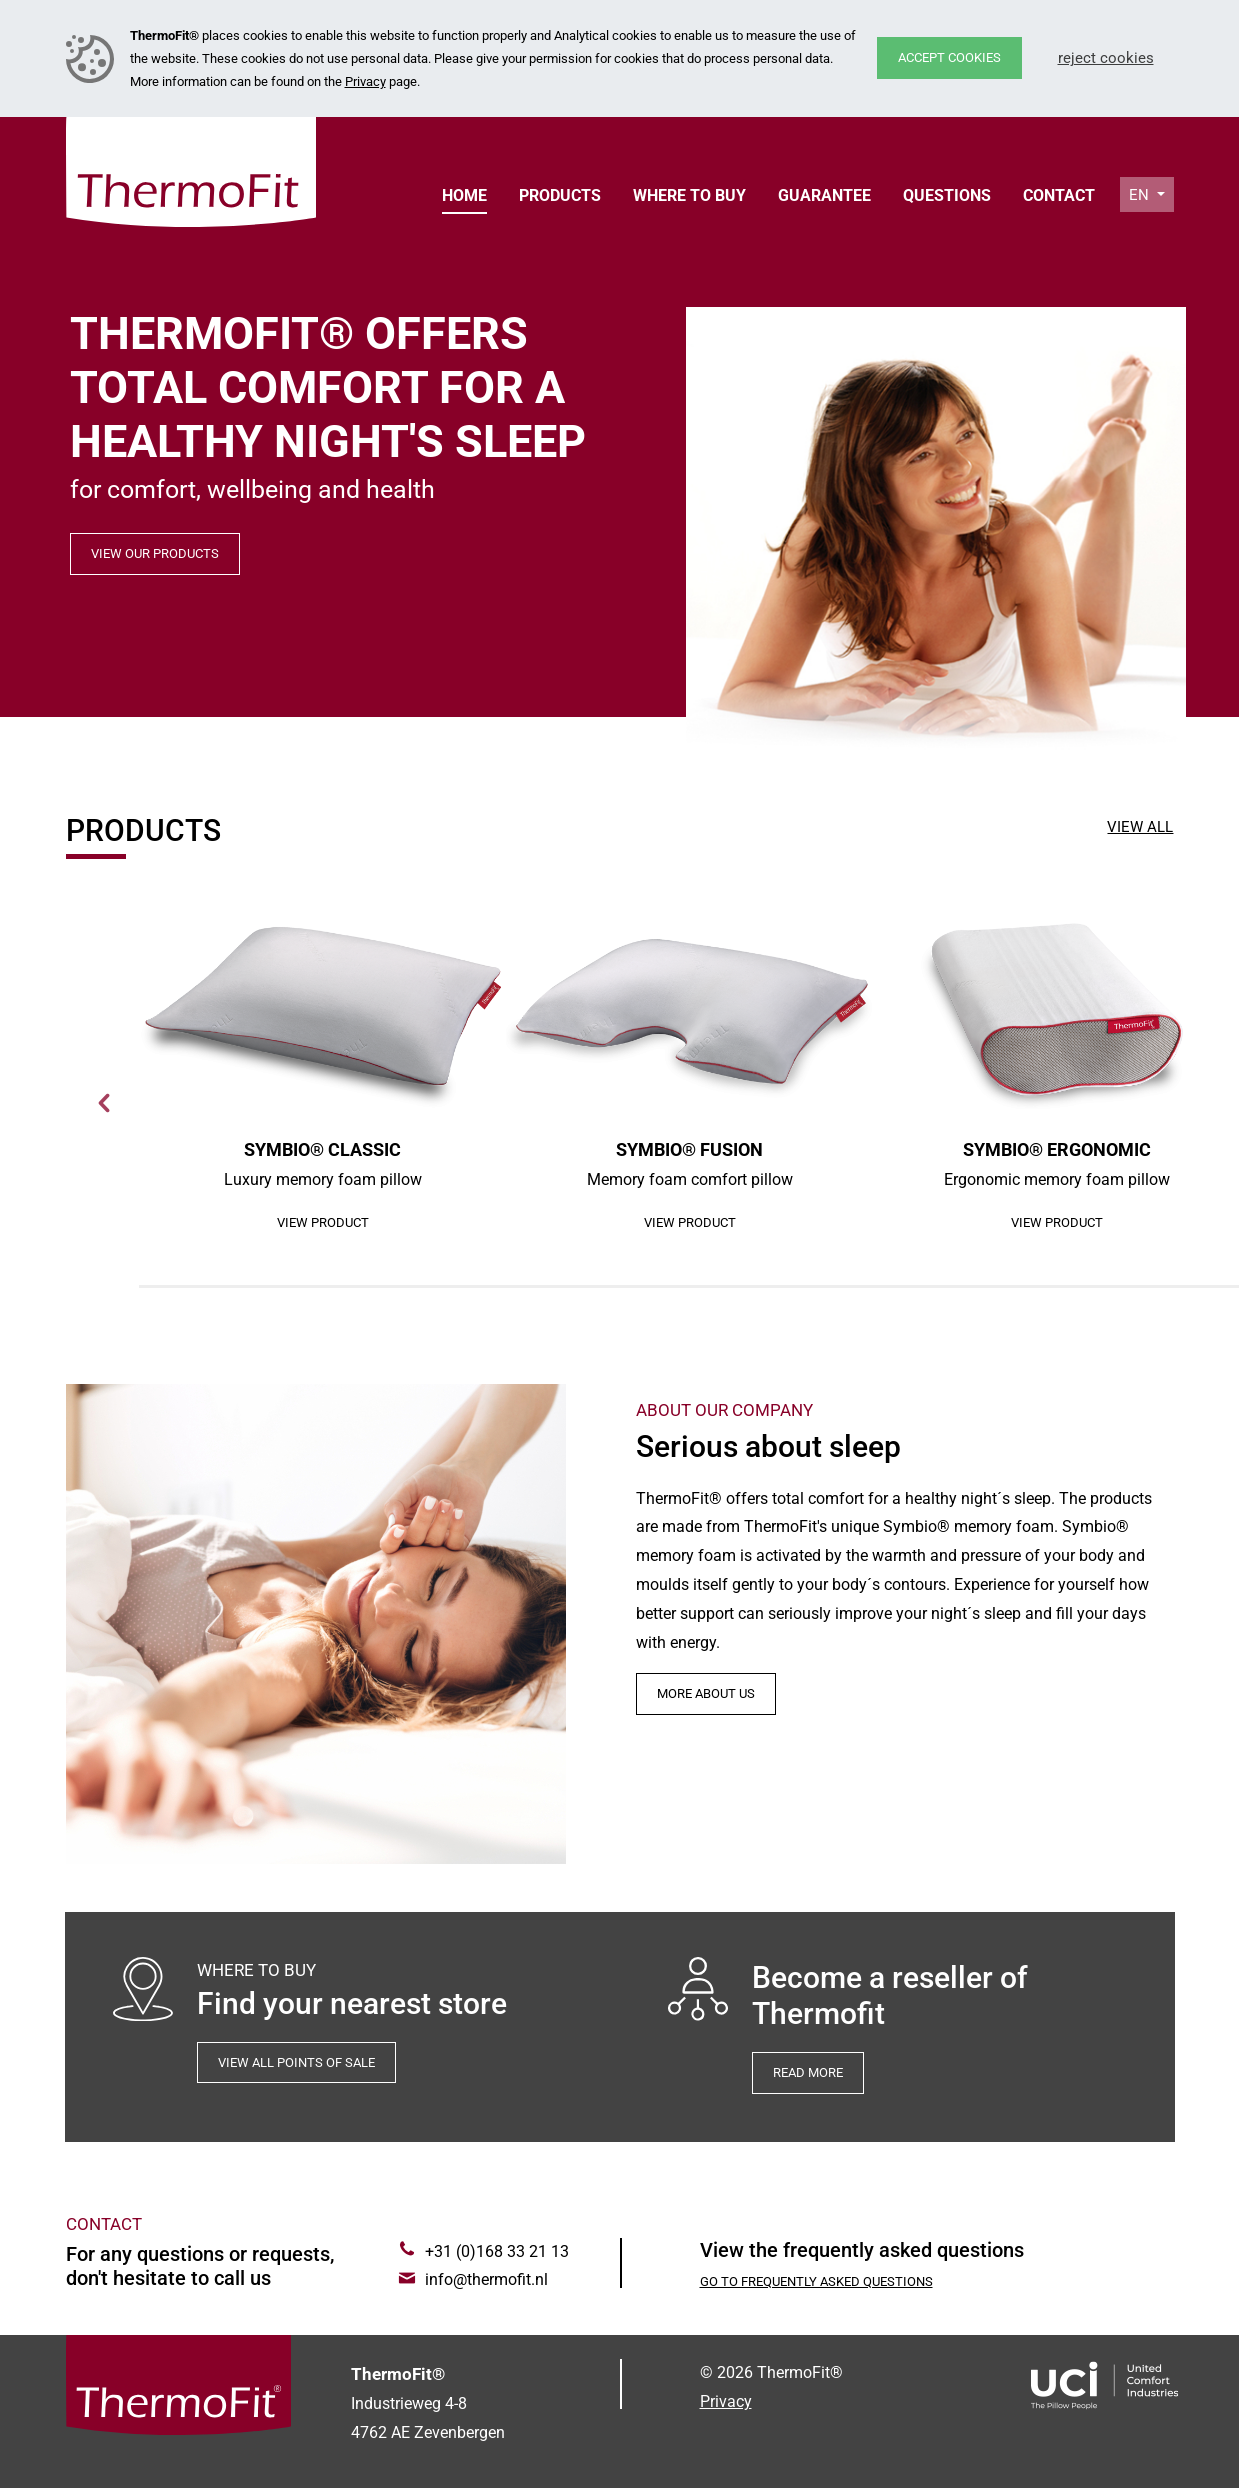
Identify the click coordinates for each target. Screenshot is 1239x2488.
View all (1140, 827)
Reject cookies (1106, 58)
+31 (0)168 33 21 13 (497, 2251)
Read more (808, 2072)
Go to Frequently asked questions (816, 2281)
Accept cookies (949, 57)
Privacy (365, 81)
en (1141, 195)
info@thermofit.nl (486, 2279)
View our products (155, 553)
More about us (706, 1693)
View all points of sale (296, 2062)
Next (105, 1103)
